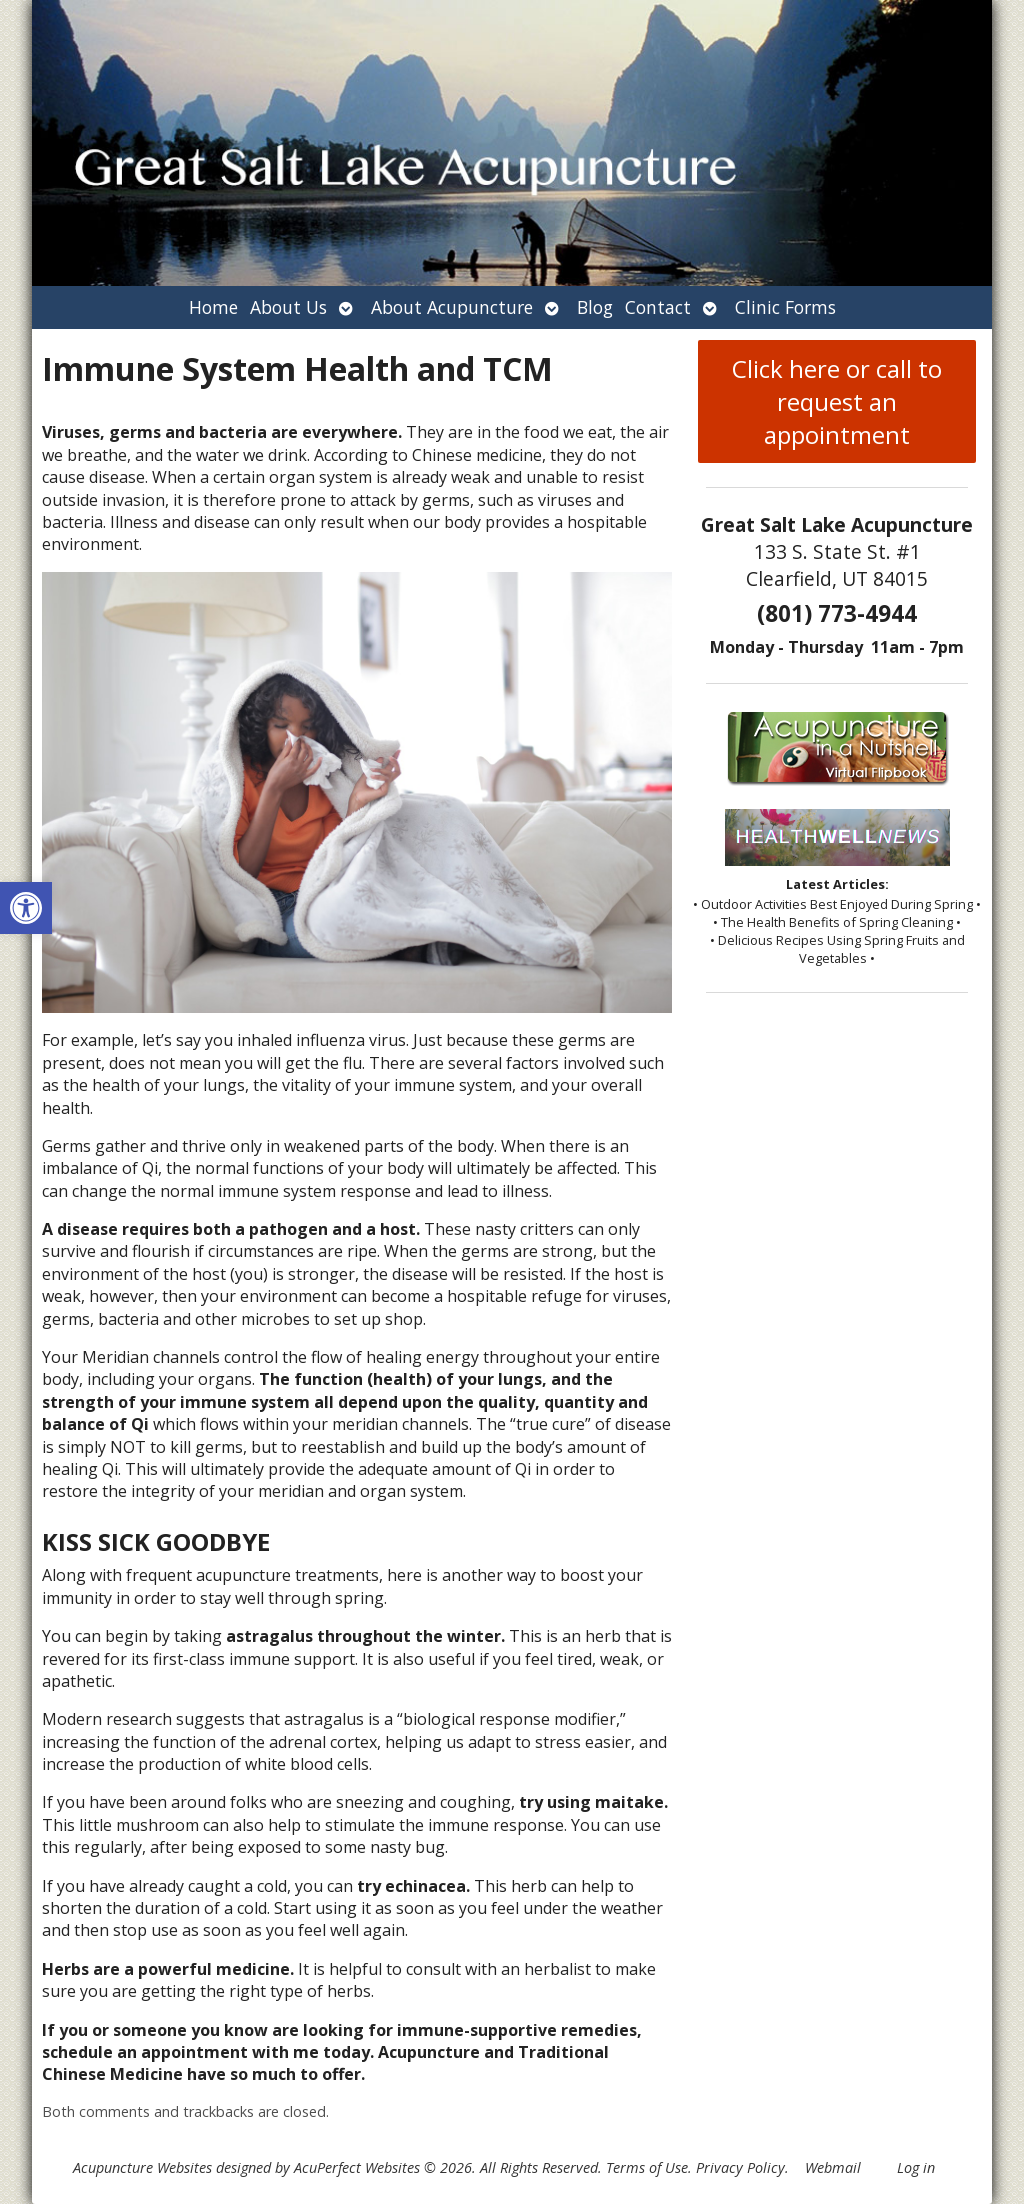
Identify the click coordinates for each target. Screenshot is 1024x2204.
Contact (658, 307)
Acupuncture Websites (142, 2167)
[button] (26, 908)
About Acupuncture (452, 307)
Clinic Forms (785, 307)
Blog (595, 307)
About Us (288, 307)
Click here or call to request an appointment (837, 401)
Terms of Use (647, 2167)
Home (213, 307)
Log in (916, 2167)
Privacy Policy (740, 2167)
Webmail (833, 2167)
